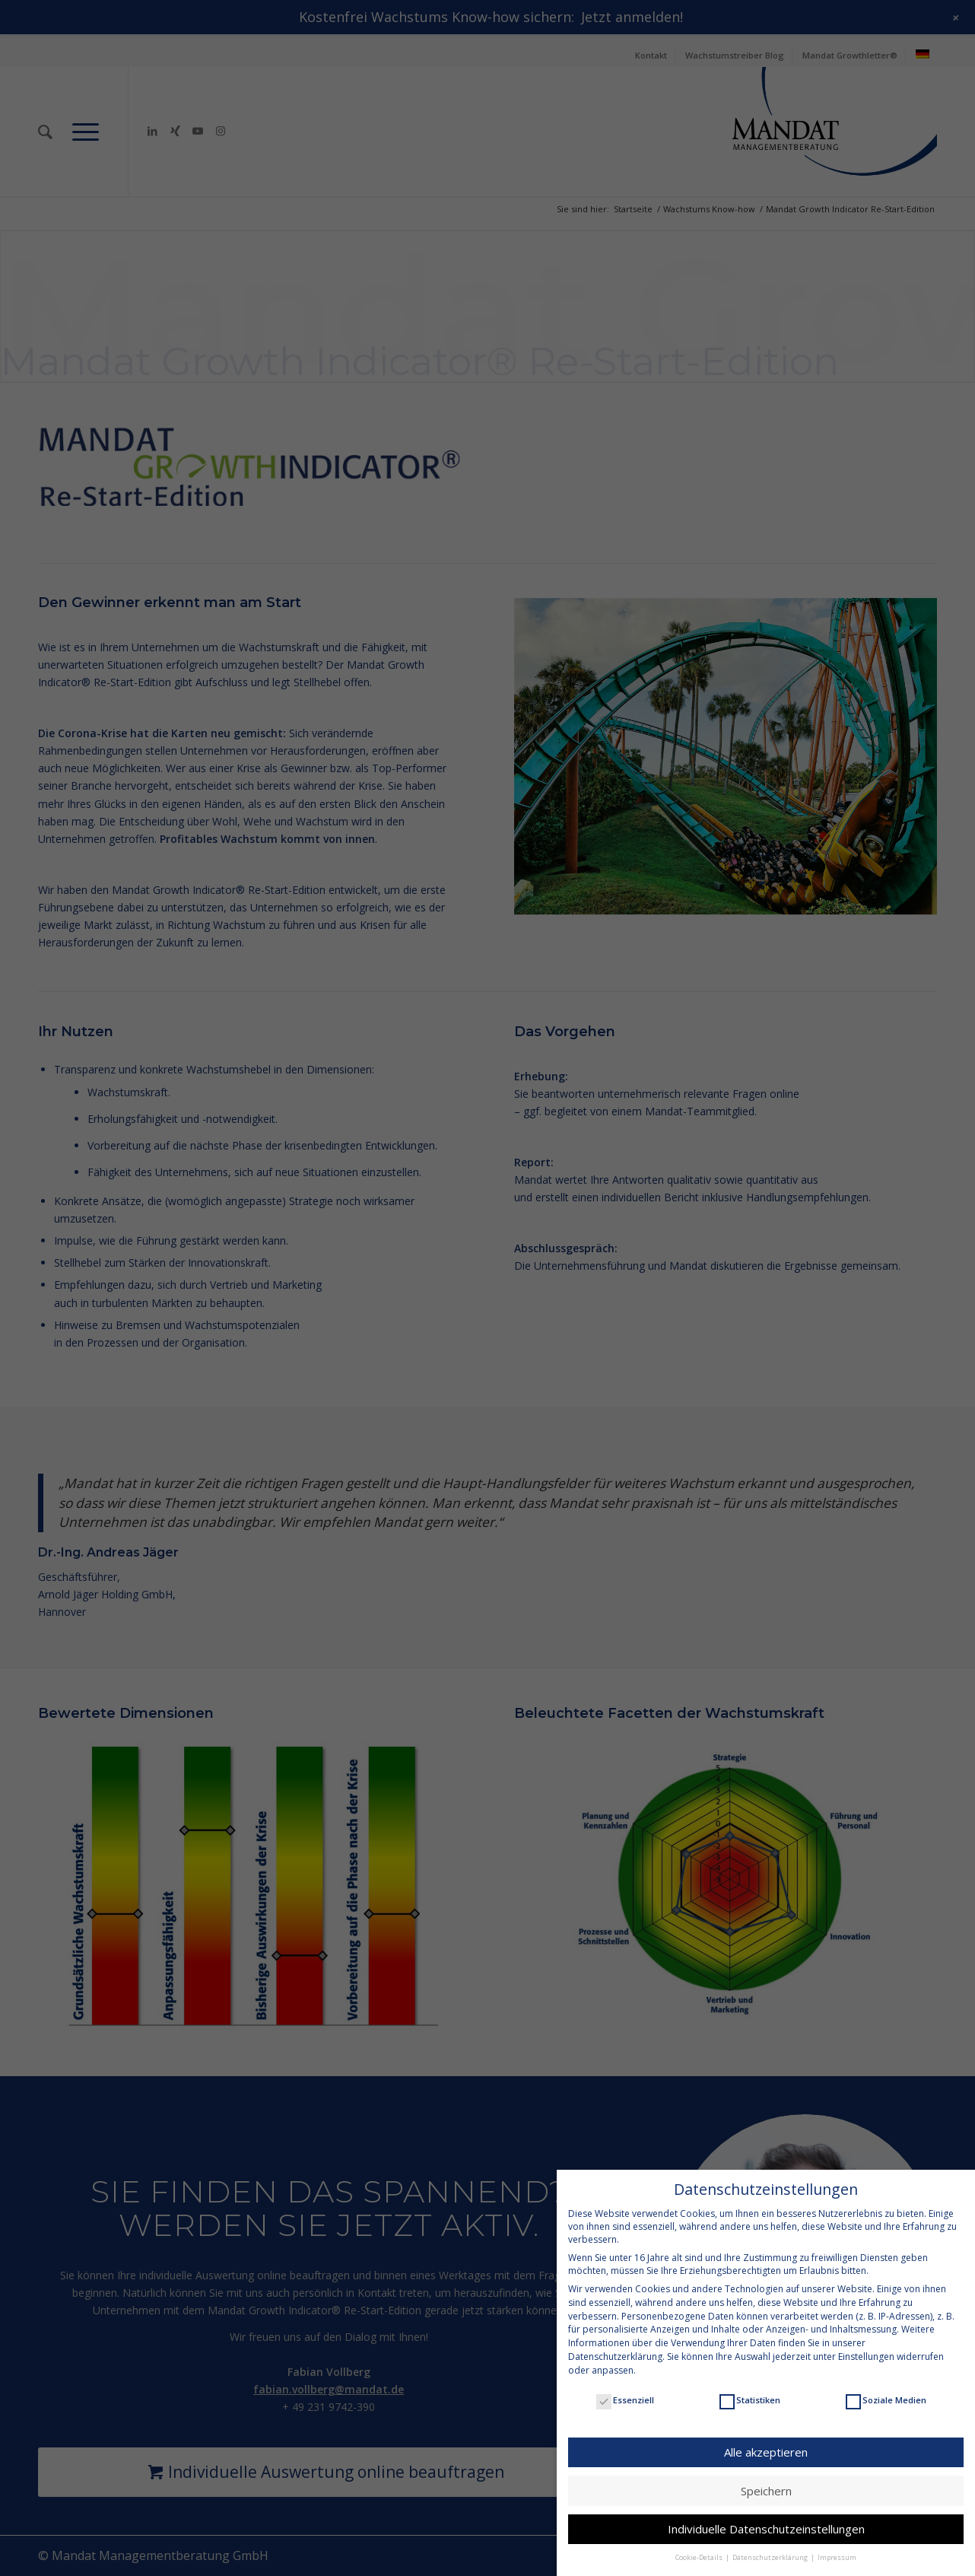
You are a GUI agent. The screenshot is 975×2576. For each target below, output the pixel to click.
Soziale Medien (886, 2386)
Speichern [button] (766, 2476)
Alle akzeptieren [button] (766, 2438)
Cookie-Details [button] (699, 2544)
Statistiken (749, 2386)
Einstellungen (866, 2342)
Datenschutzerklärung (615, 2342)
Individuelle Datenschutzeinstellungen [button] (766, 2515)
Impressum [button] (837, 2544)
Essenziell (625, 2386)
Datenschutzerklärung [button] (770, 2544)
